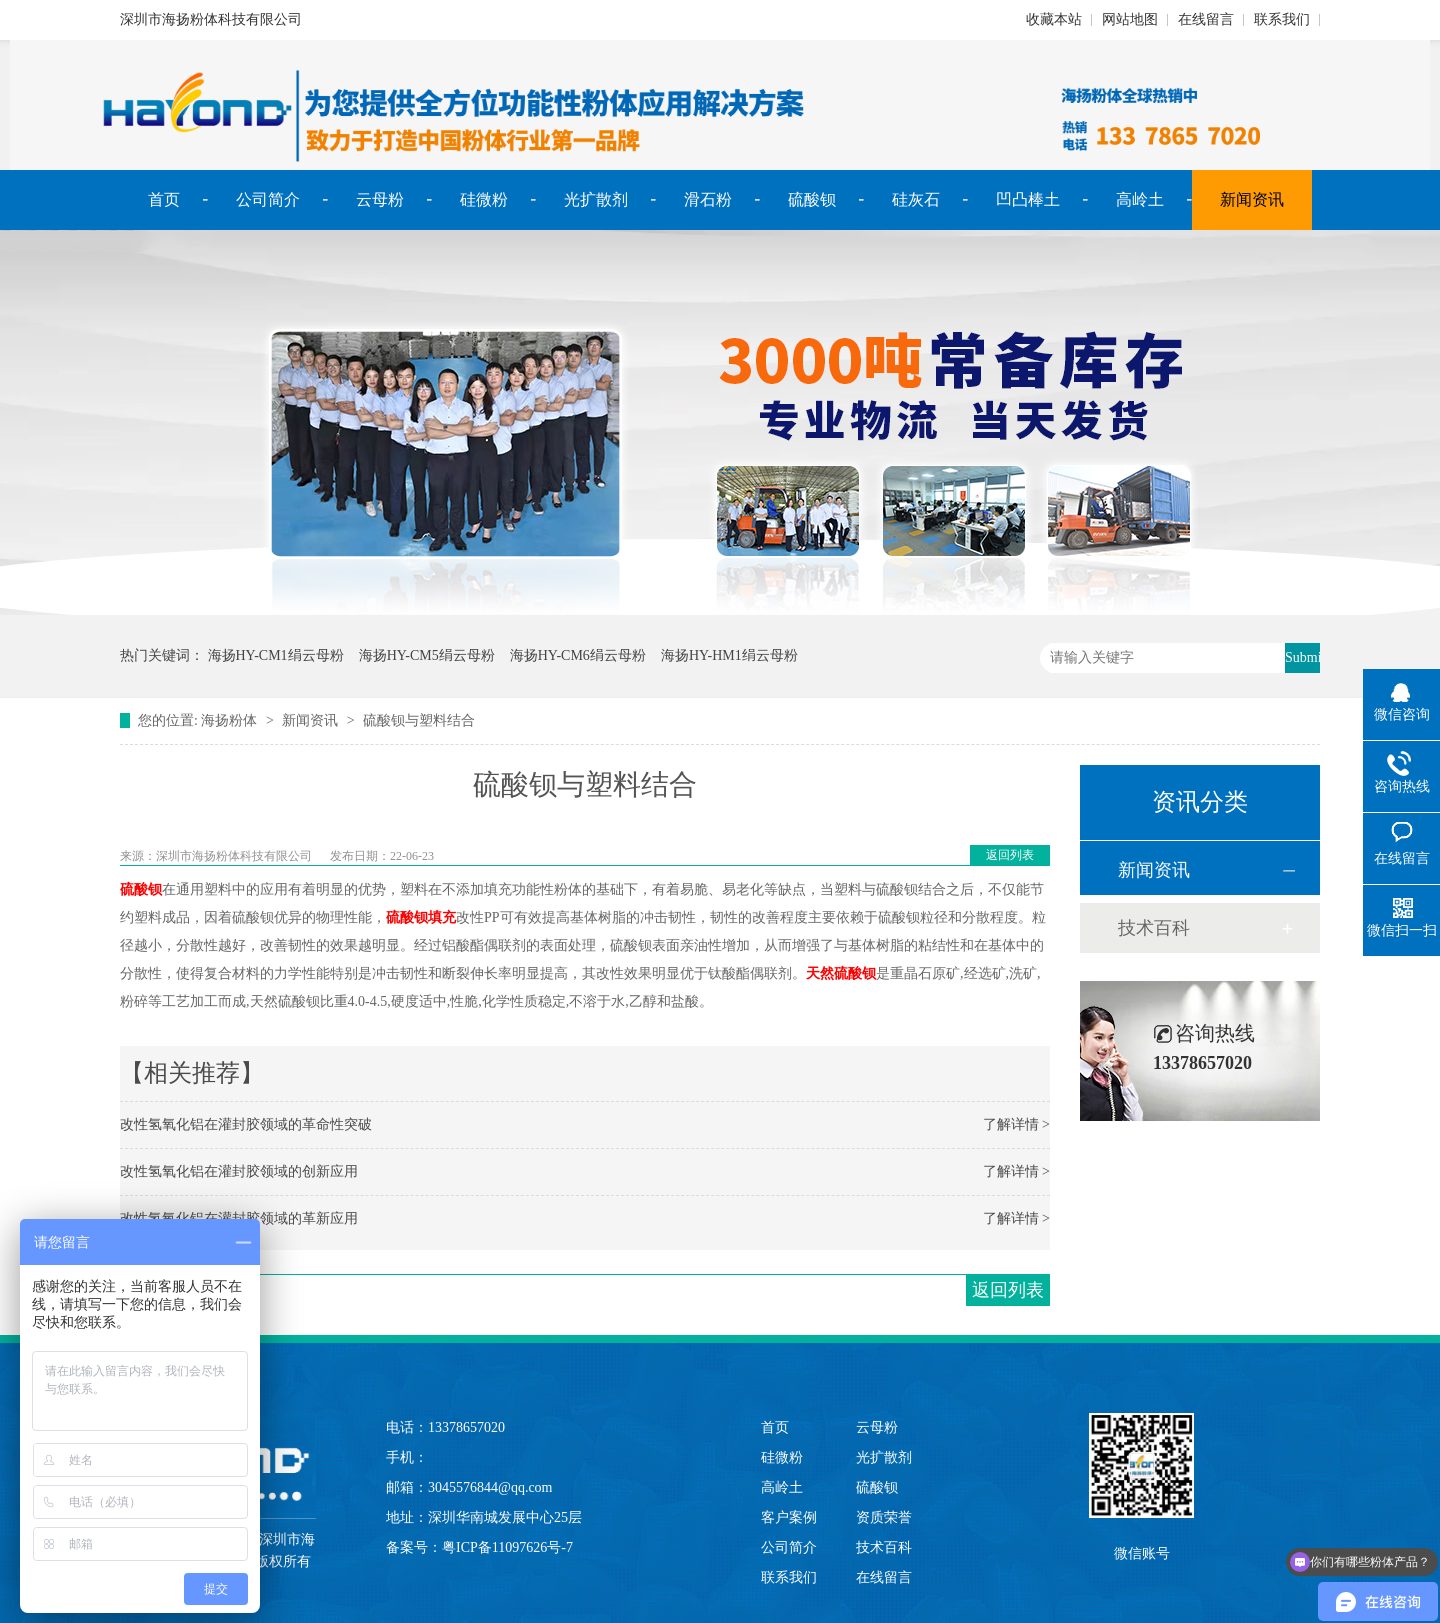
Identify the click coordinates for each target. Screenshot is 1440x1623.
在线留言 (1206, 19)
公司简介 (268, 199)
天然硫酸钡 (841, 973)
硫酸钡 (812, 199)
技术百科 (1154, 928)
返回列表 (1010, 855)
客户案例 (789, 1517)
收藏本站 (1054, 19)
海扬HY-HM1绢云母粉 (729, 655)
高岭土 (1140, 199)
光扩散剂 (596, 199)
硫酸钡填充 (421, 917)
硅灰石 (916, 199)
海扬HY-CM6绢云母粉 (578, 655)
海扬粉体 (229, 720)
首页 (164, 199)
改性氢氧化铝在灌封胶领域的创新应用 (239, 1171)
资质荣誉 (884, 1517)
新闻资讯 (1252, 199)
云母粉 (380, 199)
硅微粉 (484, 199)
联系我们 (1282, 19)
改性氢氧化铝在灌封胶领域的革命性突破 (246, 1124)
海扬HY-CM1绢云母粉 (276, 655)
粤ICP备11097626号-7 (507, 1547)
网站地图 (1130, 19)
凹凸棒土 (1028, 199)
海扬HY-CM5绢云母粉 (427, 655)
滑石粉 (708, 199)
